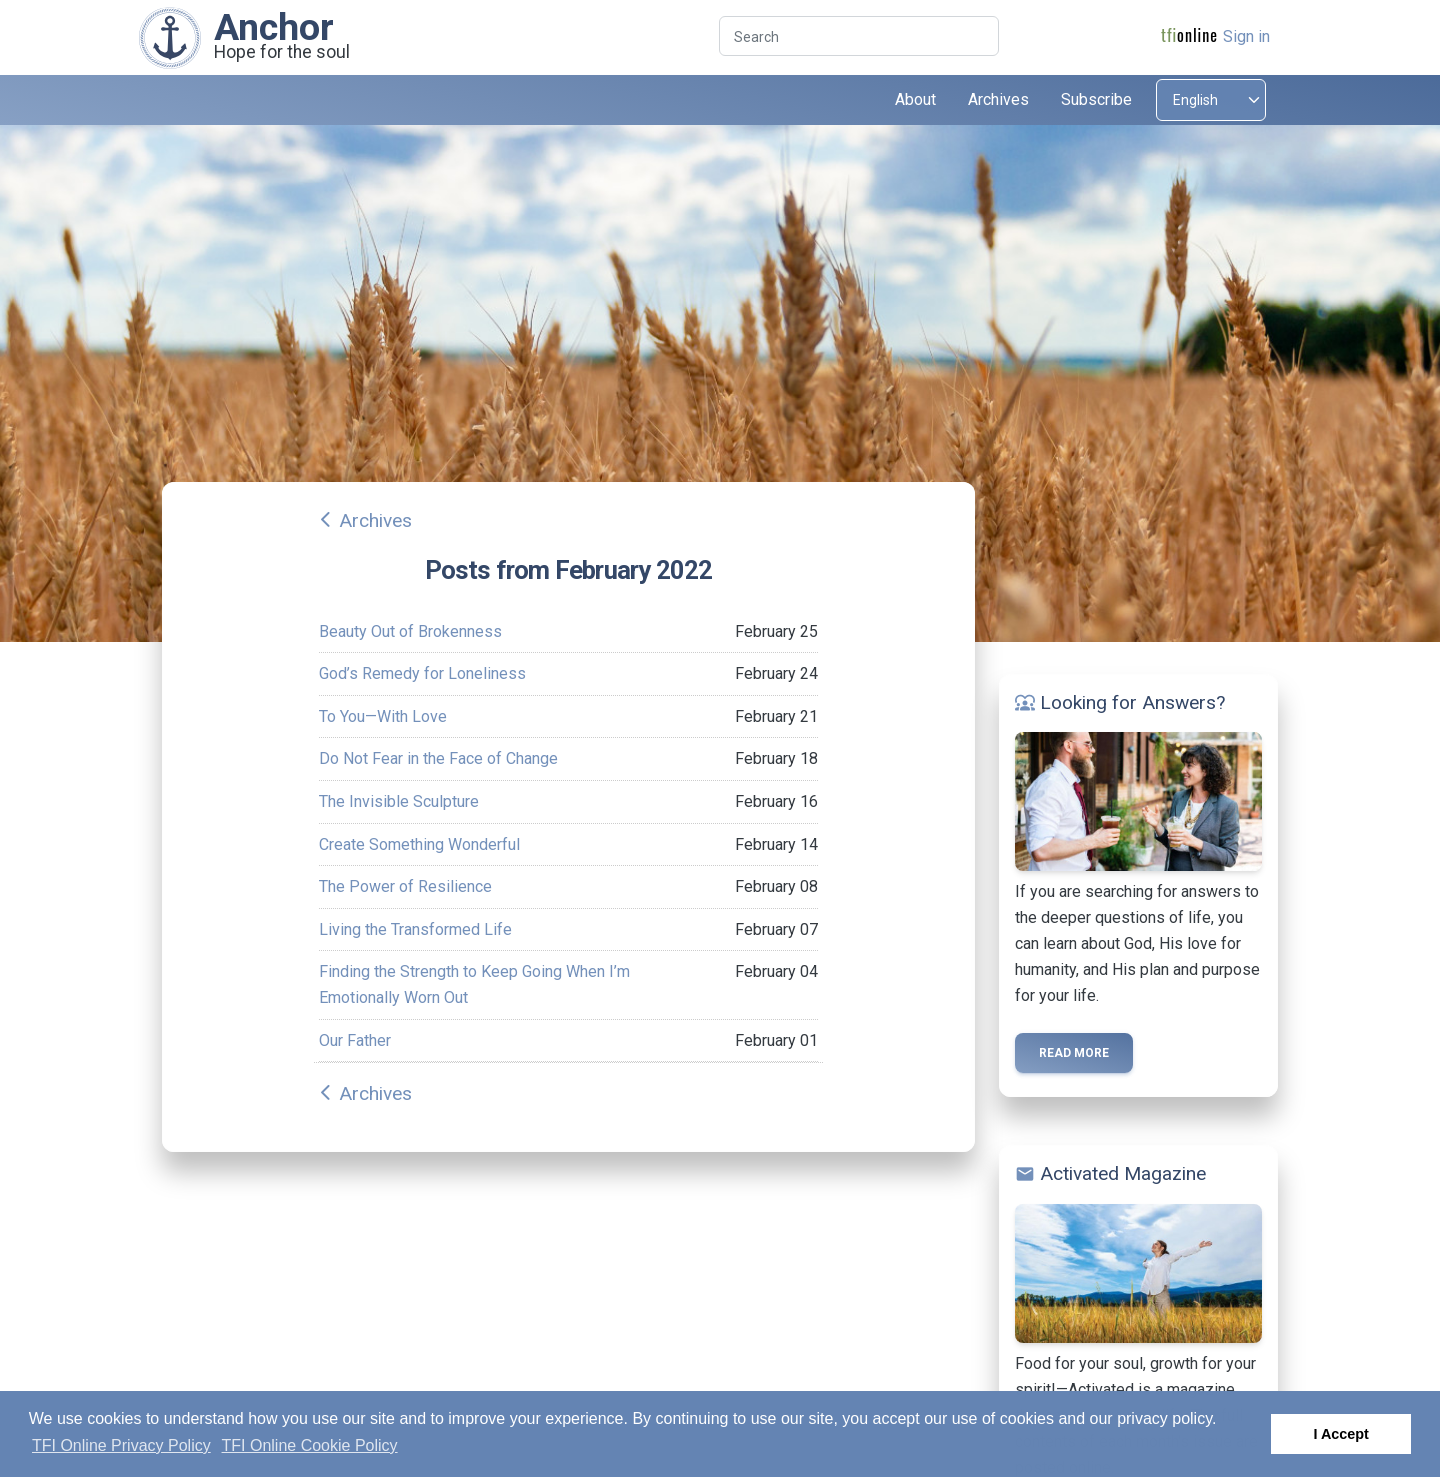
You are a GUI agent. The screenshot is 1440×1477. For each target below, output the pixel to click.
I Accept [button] (1340, 1434)
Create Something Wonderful (419, 844)
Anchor (274, 27)
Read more (1074, 1053)
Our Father (355, 1040)
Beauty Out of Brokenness (410, 631)
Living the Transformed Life (415, 929)
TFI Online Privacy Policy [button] (121, 1445)
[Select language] (1211, 100)
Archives (375, 520)
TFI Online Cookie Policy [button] (310, 1445)
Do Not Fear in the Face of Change (438, 758)
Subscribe (1096, 99)
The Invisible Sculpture (399, 801)
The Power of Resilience (405, 886)
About (915, 99)
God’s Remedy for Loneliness (422, 673)
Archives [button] (998, 99)
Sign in (1246, 36)
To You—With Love (383, 716)
